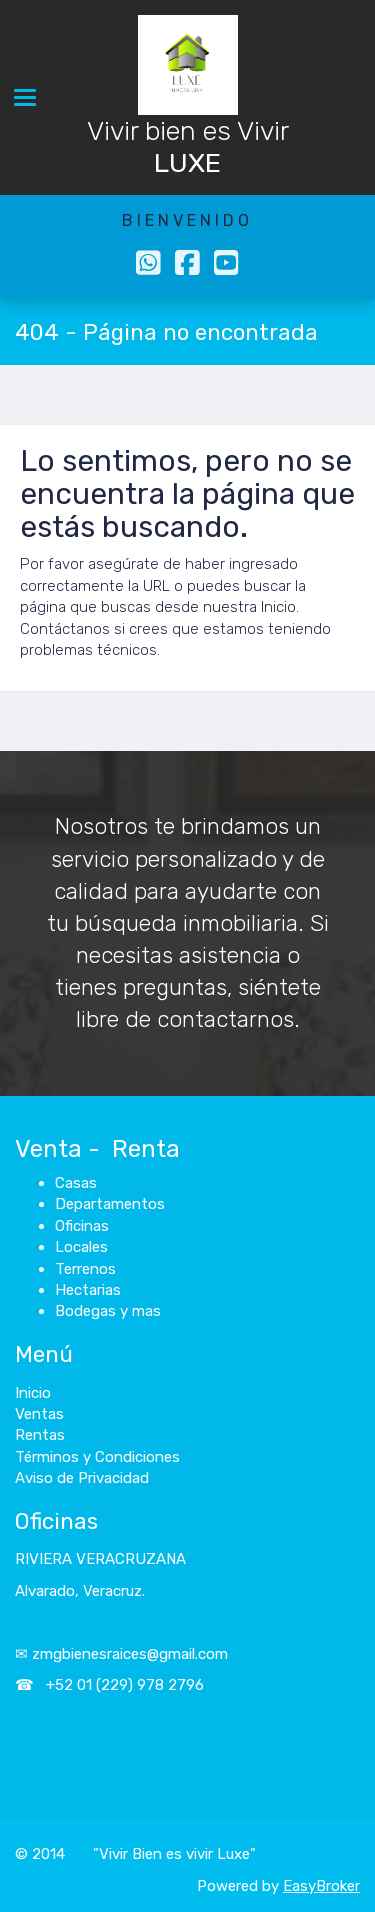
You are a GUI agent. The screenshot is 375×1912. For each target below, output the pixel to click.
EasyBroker (321, 1886)
